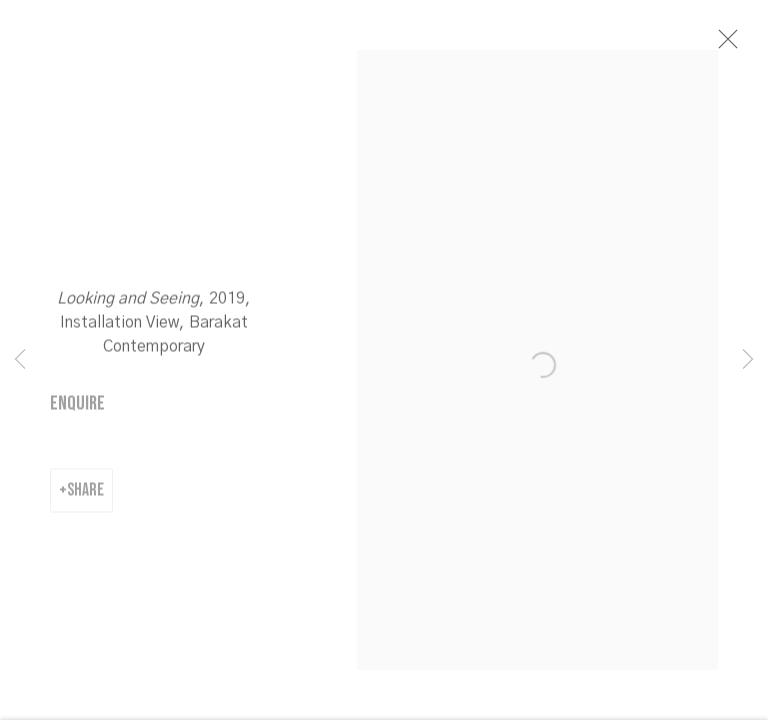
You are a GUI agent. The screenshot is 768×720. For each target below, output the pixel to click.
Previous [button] (20, 360)
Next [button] (748, 360)
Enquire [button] (77, 407)
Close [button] (725, 45)
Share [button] (85, 493)
